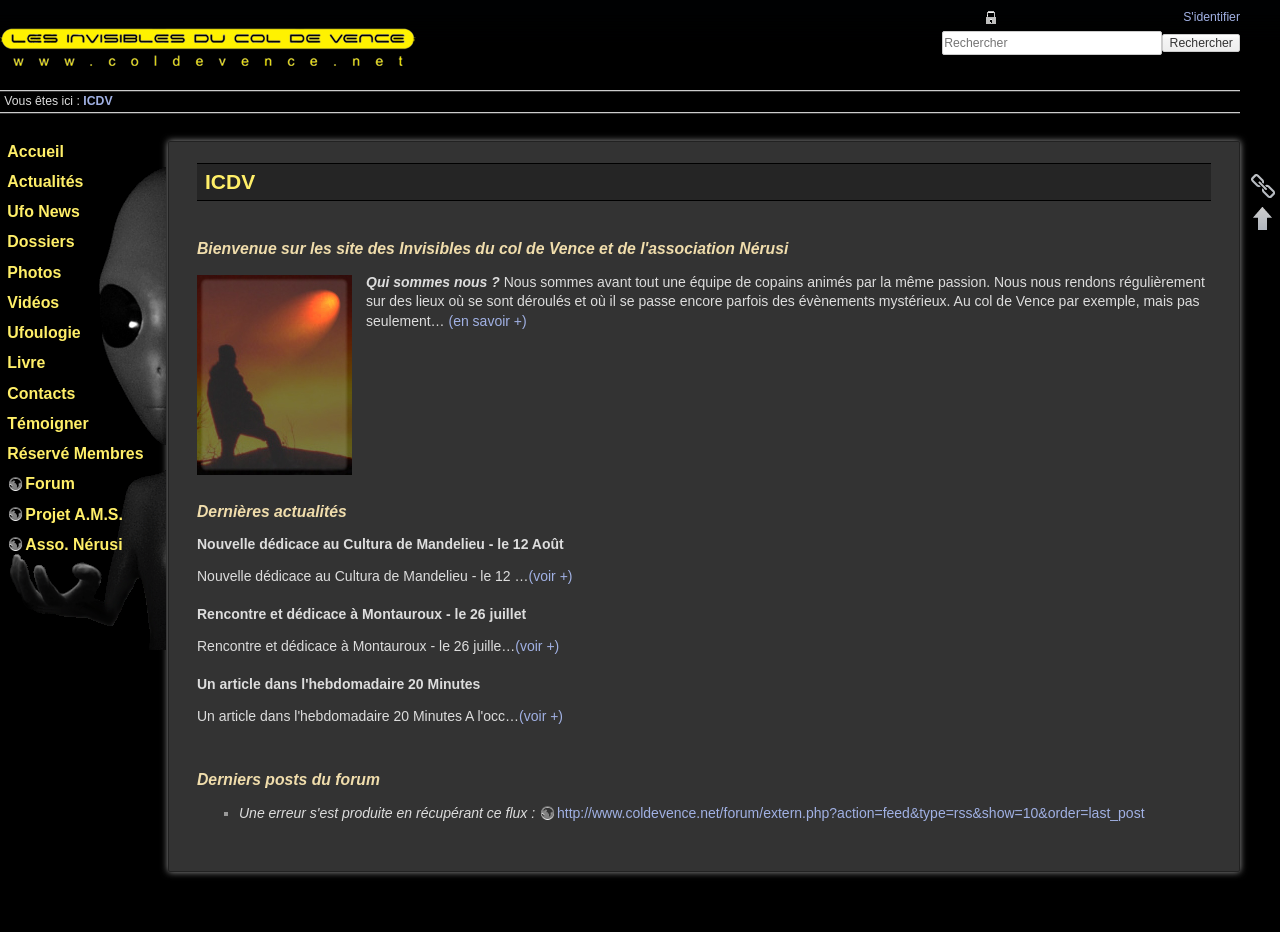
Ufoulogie (43, 332)
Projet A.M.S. (74, 514)
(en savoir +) (487, 321)
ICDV (97, 101)
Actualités (45, 181)
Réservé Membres (75, 453)
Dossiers (40, 241)
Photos (34, 272)
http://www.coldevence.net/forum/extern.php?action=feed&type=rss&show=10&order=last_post (851, 813)
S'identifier (1211, 17)
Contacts (41, 393)
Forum (49, 483)
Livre (26, 362)
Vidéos (33, 302)
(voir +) (551, 576)
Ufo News (43, 211)
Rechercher (1201, 43)
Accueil (35, 151)
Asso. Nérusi (73, 544)
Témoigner (47, 423)
